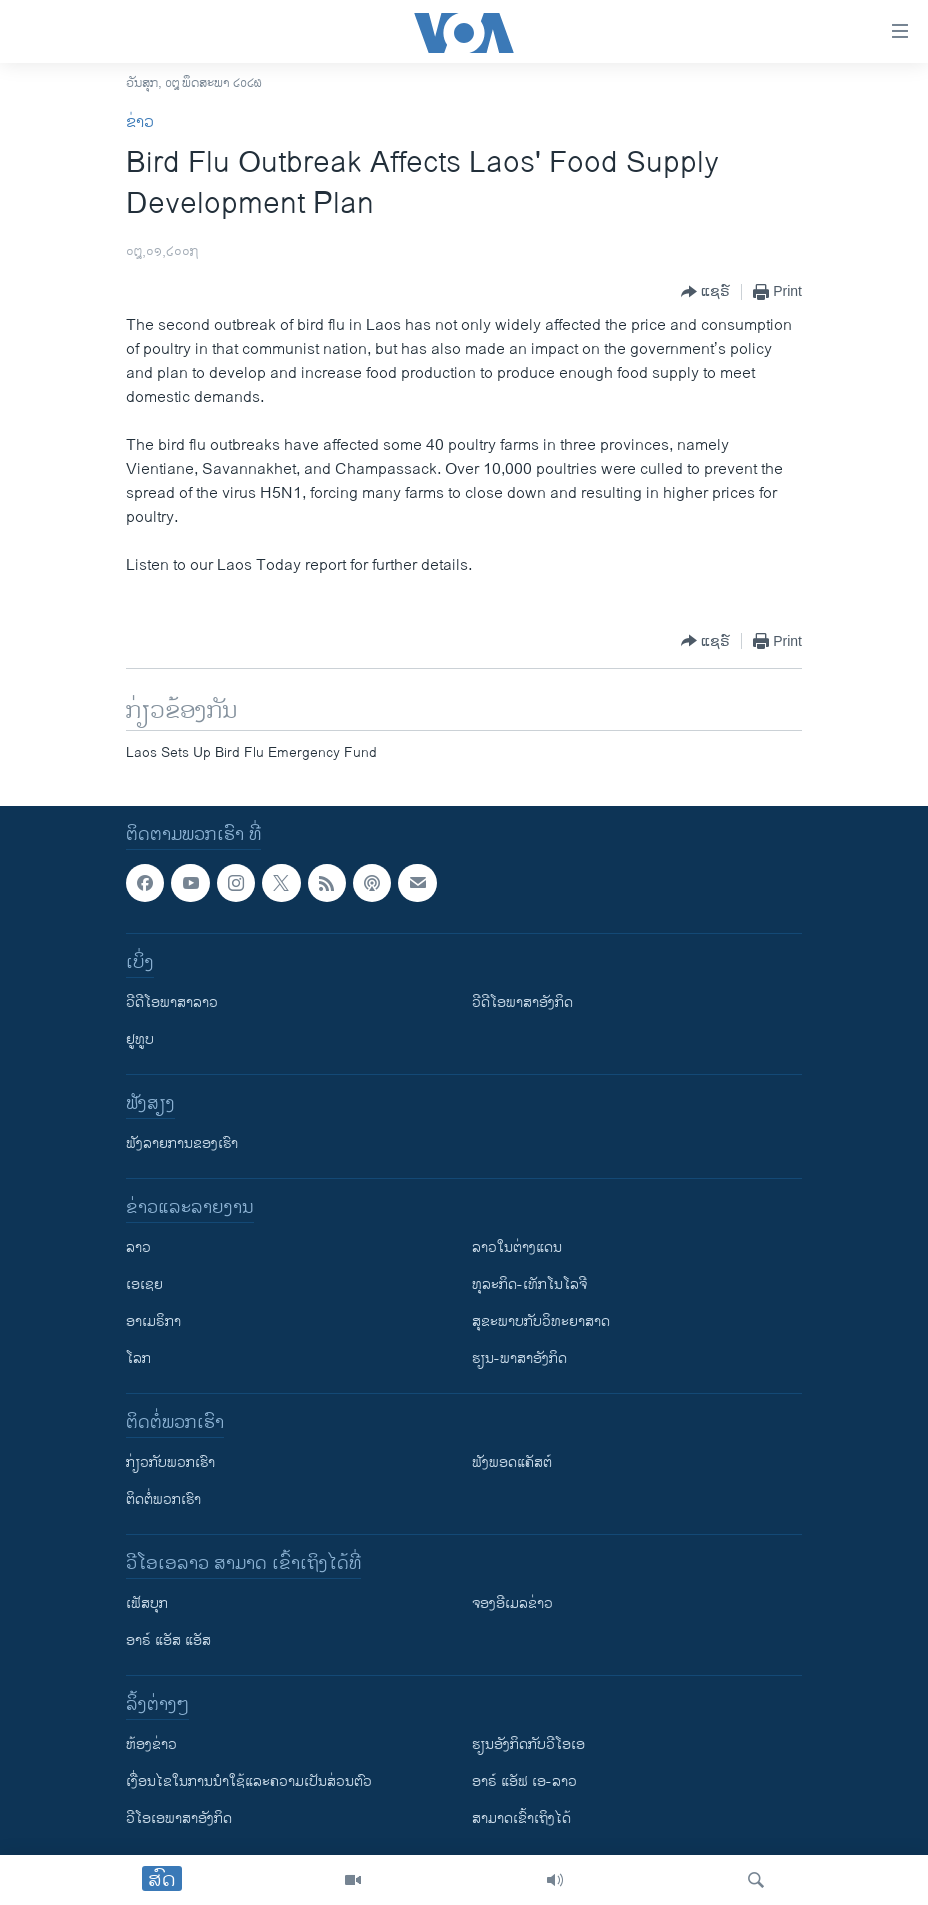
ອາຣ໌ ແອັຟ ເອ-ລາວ (524, 1781)
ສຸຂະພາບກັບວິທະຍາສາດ (541, 1321)
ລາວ (138, 1247)
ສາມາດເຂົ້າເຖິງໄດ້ (521, 1818)
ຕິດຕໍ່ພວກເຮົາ (163, 1499)
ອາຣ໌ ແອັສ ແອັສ (168, 1640)
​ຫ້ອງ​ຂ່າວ (151, 1744)
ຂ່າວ (140, 122)
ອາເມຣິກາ (153, 1321)
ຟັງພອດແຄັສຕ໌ (512, 1462)
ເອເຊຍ (144, 1284)
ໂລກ (138, 1358)
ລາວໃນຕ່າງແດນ (517, 1247)
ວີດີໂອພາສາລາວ (172, 1002)
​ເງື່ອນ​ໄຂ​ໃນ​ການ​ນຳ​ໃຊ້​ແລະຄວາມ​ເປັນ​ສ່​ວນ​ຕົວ (249, 1781)
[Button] (705, 292)
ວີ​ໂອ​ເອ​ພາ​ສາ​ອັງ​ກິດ (179, 1818)
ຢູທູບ (140, 1039)
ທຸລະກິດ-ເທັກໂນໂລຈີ (529, 1284)
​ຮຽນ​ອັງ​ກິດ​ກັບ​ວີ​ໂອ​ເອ (528, 1744)
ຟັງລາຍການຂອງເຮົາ (182, 1143)
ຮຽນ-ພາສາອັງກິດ (519, 1358)
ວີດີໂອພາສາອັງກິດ (522, 1002)
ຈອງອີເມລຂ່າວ (512, 1603)
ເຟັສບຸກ (147, 1603)
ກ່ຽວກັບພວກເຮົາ (170, 1462)
